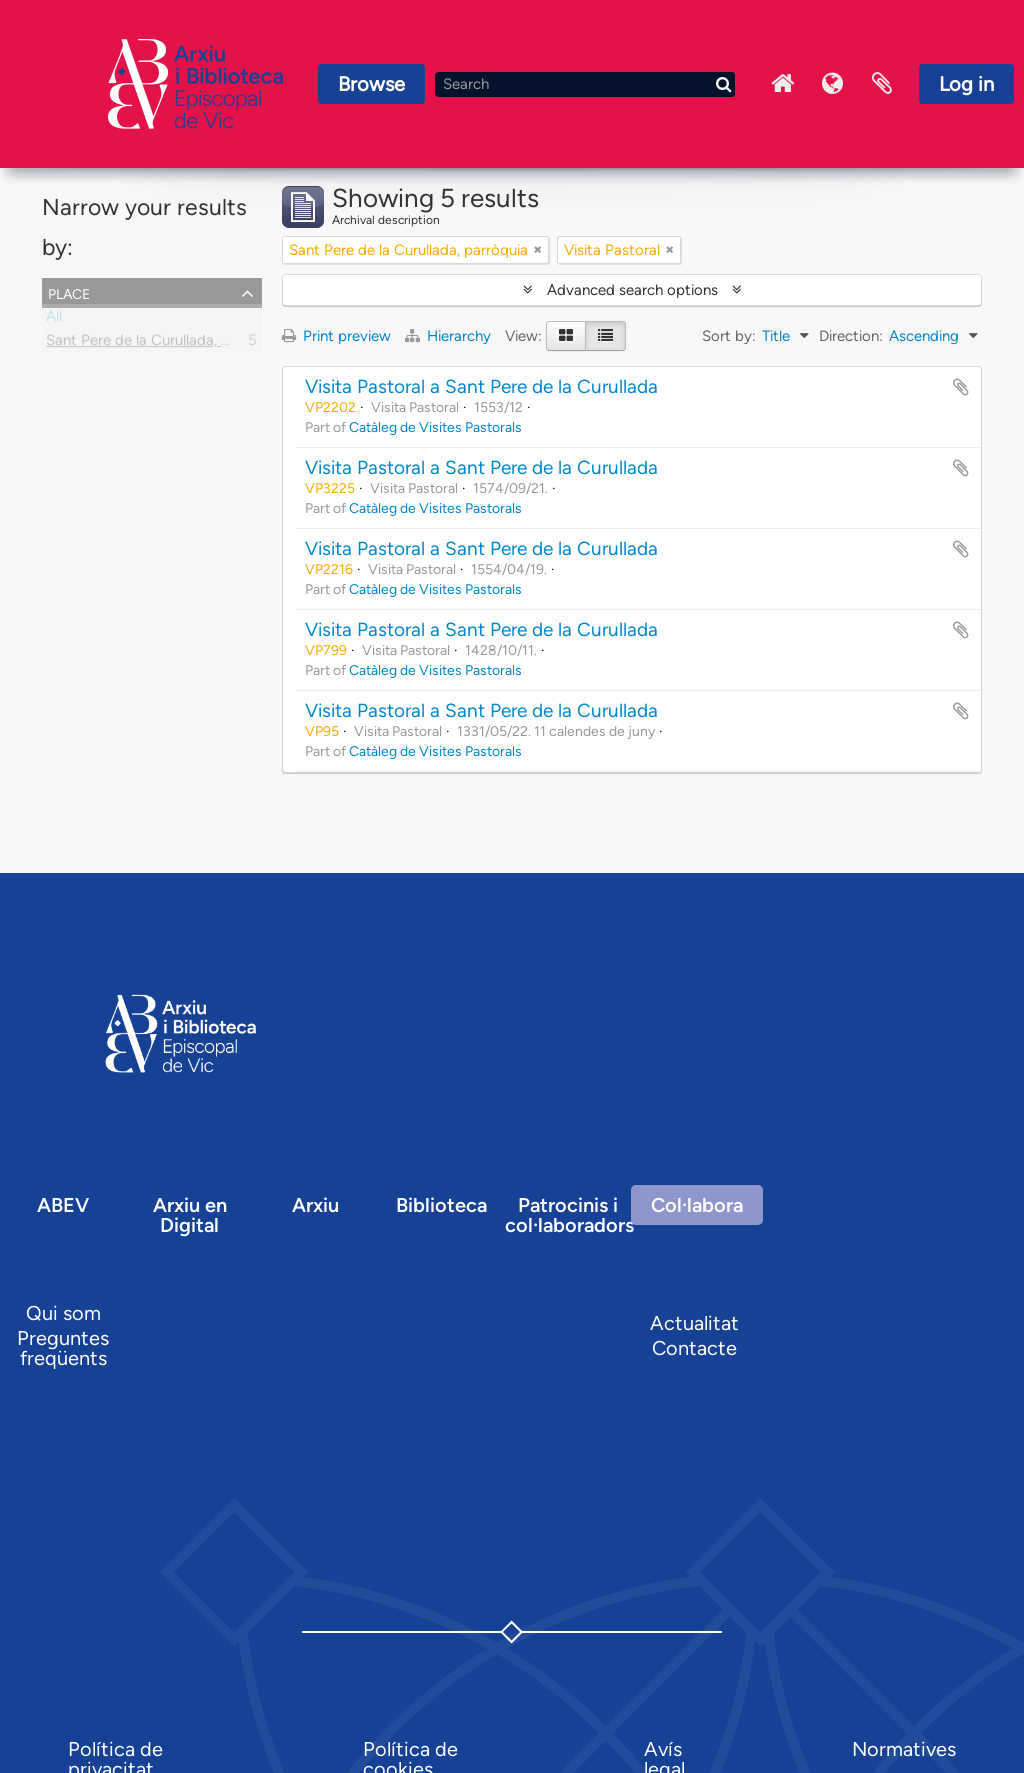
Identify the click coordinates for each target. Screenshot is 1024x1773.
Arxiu (315, 1205)
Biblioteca (441, 1205)
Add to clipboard (961, 387)
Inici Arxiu (782, 84)
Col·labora (697, 1205)
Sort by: (729, 336)
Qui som (63, 1313)
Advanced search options (632, 290)
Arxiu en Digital (190, 1215)
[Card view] (566, 336)
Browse (371, 84)
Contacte (694, 1348)
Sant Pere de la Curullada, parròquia (165, 344)
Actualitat (694, 1323)
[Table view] (605, 336)
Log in (966, 84)
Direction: (851, 336)
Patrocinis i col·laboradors (569, 1215)
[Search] (585, 84)
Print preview (336, 336)
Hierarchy (450, 336)
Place (69, 292)
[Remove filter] (538, 250)
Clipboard (882, 84)
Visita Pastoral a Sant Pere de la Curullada (481, 386)
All (54, 320)
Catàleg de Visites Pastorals (435, 427)
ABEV (63, 1205)
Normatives (904, 1749)
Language (832, 84)
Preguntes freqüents (63, 1348)
